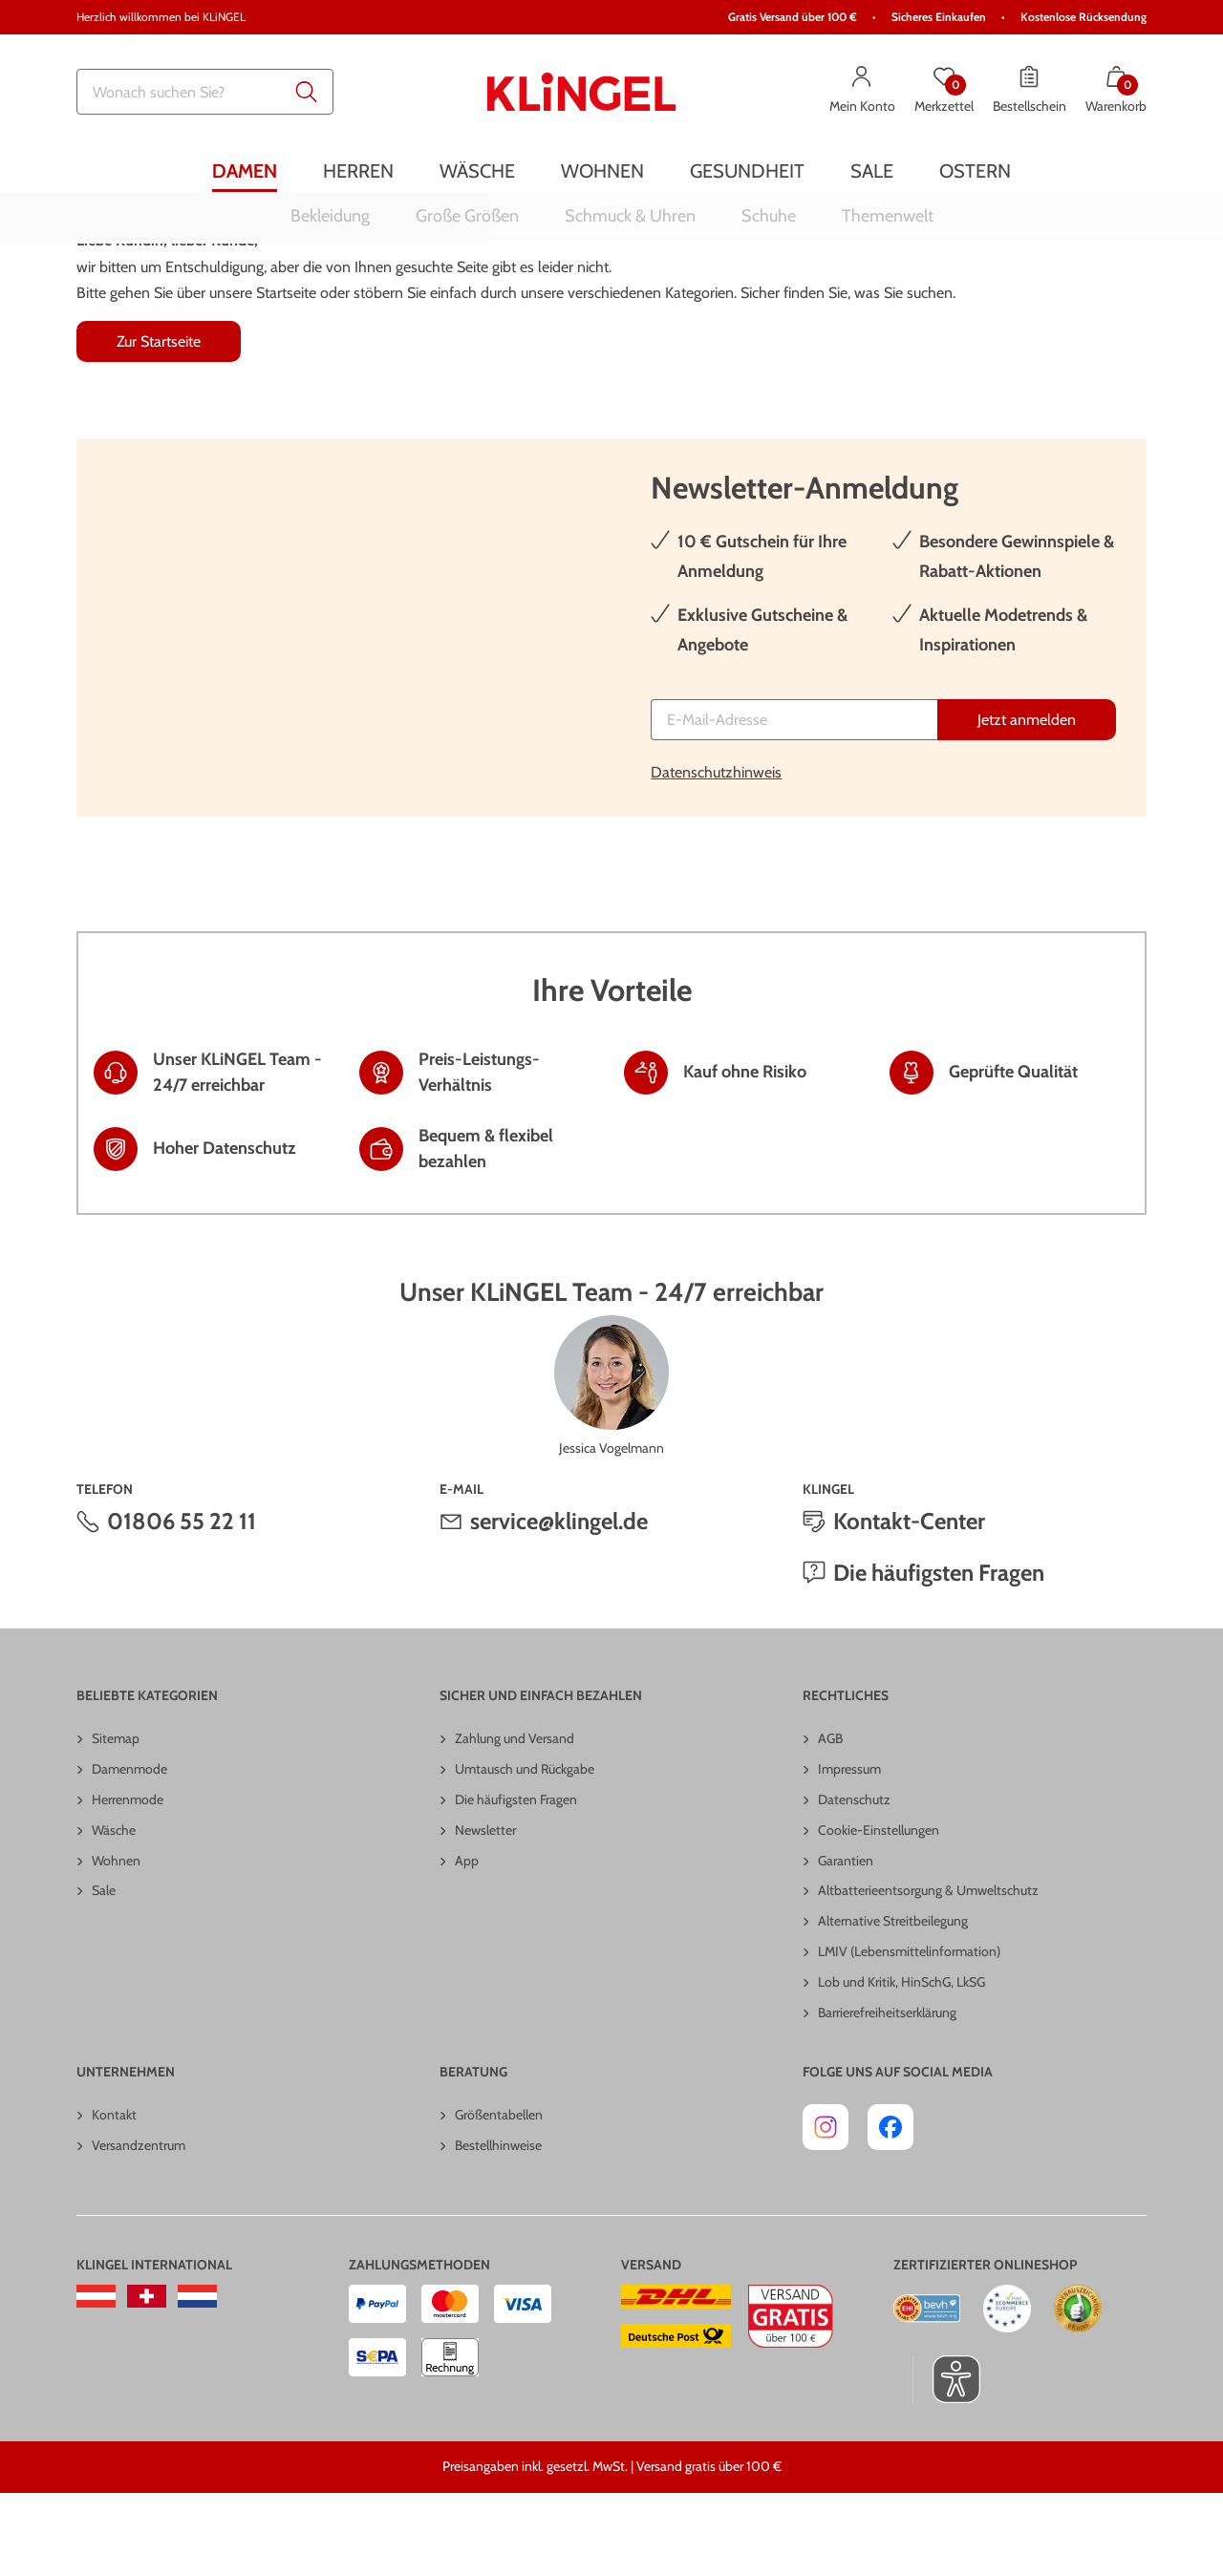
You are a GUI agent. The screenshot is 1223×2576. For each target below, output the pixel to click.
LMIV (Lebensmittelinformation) (909, 2034)
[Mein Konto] (862, 91)
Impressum (849, 1852)
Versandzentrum (138, 2228)
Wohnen (116, 1943)
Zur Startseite (159, 424)
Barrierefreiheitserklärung (887, 2095)
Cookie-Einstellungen (878, 1913)
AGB (830, 1821)
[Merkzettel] (944, 91)
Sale (104, 1973)
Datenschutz (854, 1882)
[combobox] (204, 92)
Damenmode (129, 1852)
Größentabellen (499, 2197)
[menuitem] (244, 170)
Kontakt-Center (909, 1604)
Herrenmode (127, 1882)
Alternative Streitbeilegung (893, 2003)
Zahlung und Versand (514, 1821)
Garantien (845, 1943)
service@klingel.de (559, 1604)
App (467, 1943)
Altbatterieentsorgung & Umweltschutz (928, 1973)
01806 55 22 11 (181, 1604)
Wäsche (114, 1913)
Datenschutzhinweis (716, 855)
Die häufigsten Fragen (938, 1656)
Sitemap (115, 1821)
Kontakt (114, 2197)
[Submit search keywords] (306, 92)
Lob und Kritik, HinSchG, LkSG (901, 2065)
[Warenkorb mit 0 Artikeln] (1116, 91)
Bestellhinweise (498, 2228)
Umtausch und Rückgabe (524, 1852)
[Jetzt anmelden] (1026, 802)
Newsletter (485, 1913)
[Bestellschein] (1029, 91)
